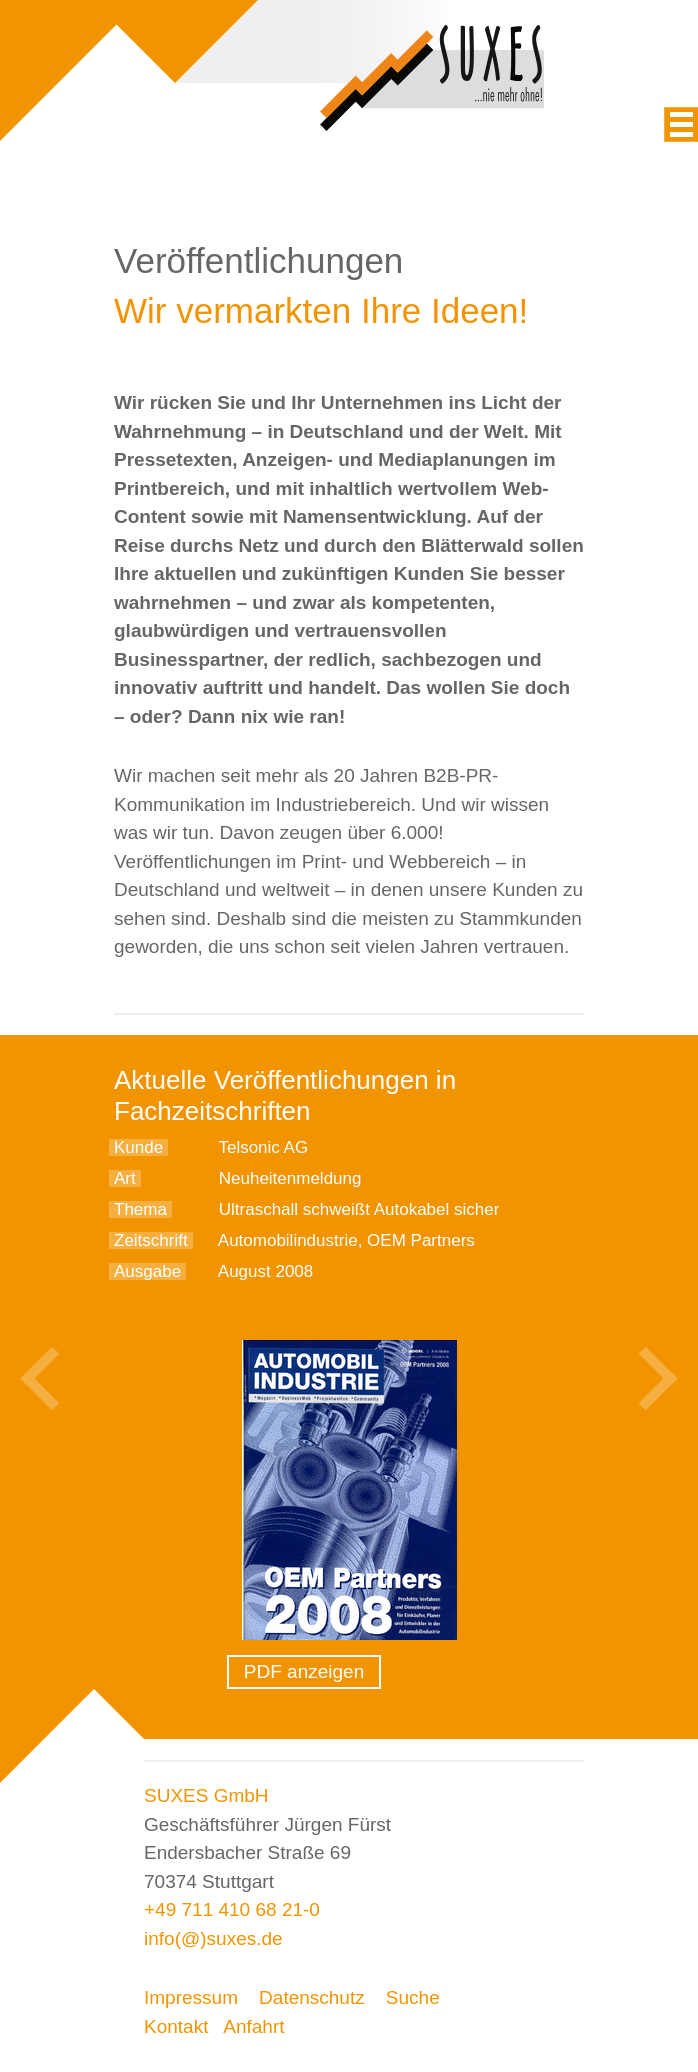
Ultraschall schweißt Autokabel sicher (359, 1209)
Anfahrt (253, 2026)
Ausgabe (147, 1271)
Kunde (138, 1147)
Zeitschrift (151, 1240)
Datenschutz (312, 1997)
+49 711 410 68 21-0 (232, 1909)
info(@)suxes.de (213, 1938)
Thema (140, 1209)
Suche (413, 1997)
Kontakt (176, 2026)
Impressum (191, 1997)
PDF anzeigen (304, 1671)
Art (125, 1178)
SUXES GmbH (206, 1795)
